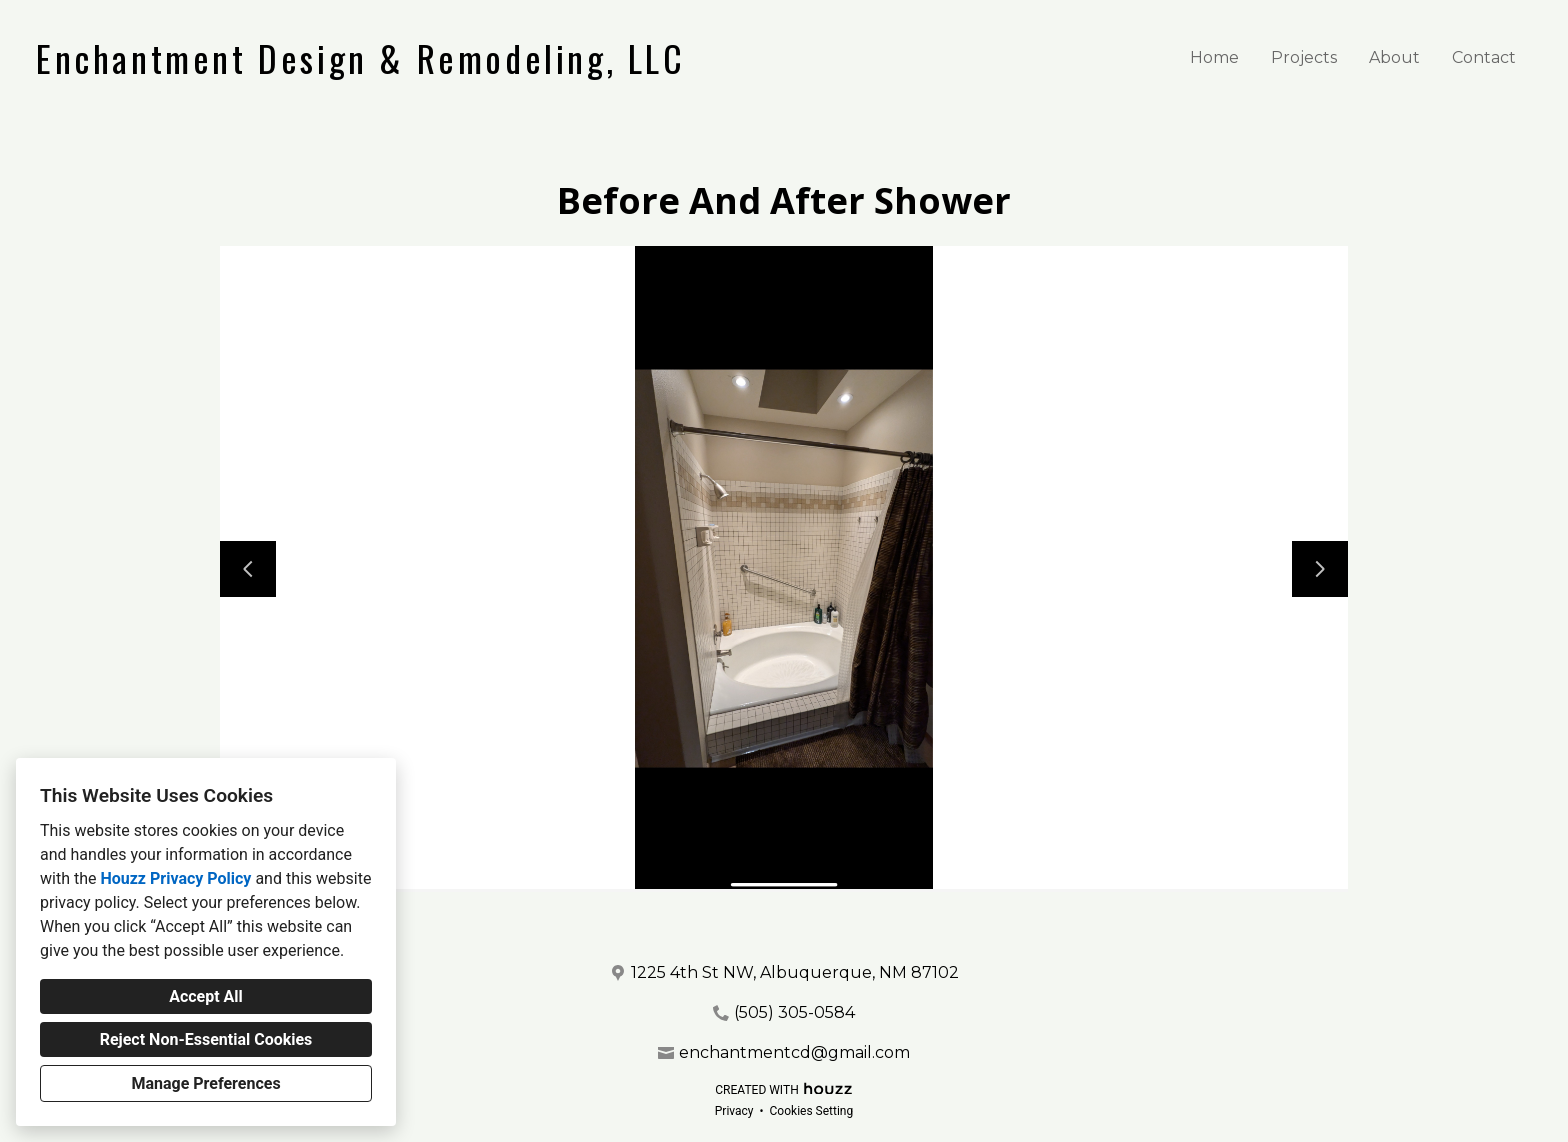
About (1394, 57)
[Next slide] (1320, 569)
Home (1214, 57)
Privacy (734, 1111)
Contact (1484, 57)
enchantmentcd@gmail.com (794, 1052)
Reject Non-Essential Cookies (206, 1039)
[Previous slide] (248, 569)
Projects (1304, 57)
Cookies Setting (812, 1111)
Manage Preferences (205, 1083)
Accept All (206, 996)
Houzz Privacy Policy (175, 878)
